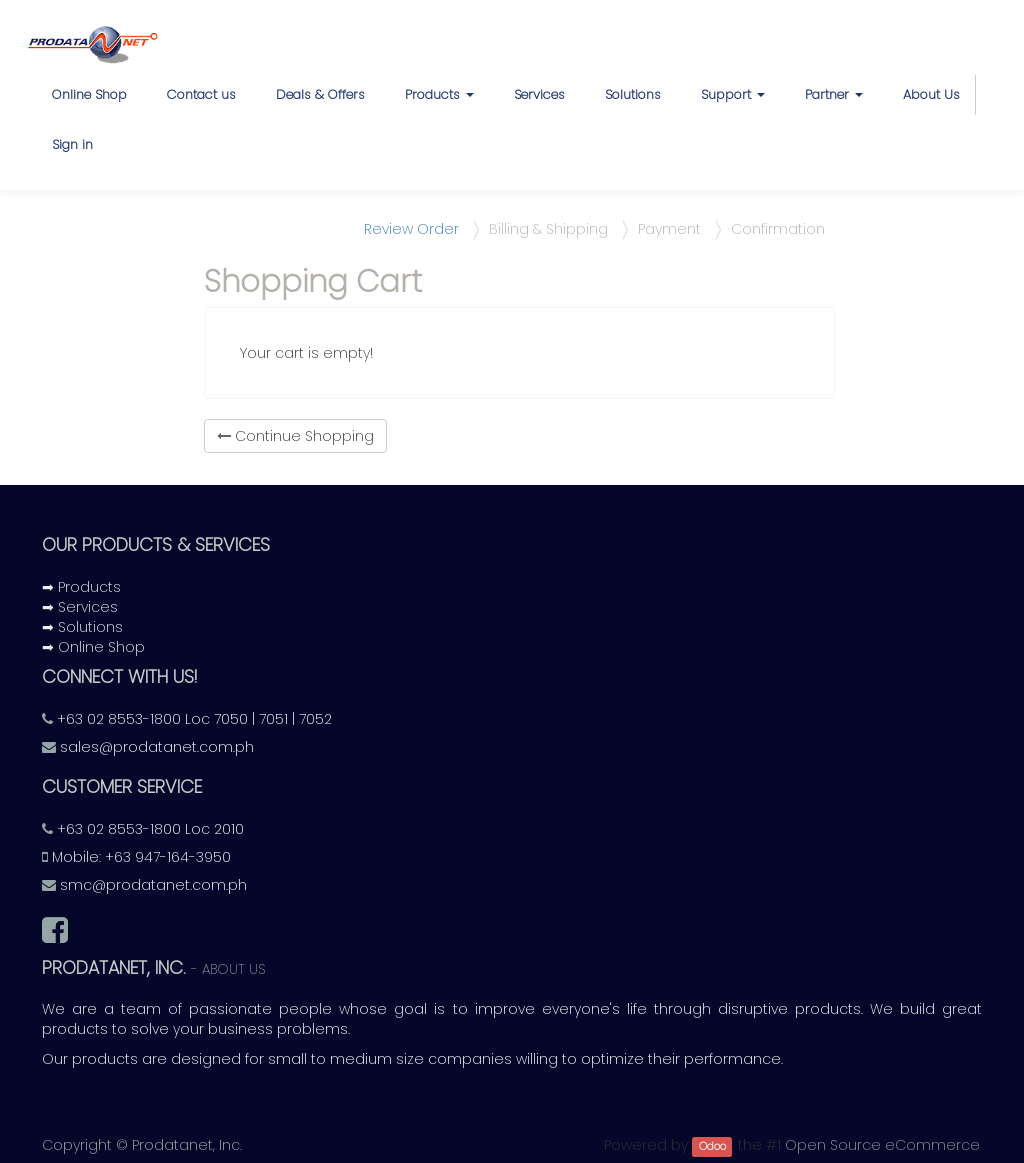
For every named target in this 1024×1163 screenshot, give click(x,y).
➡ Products (81, 587)
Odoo (712, 1146)
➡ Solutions (82, 627)
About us (234, 969)
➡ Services (80, 607)
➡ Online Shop (93, 647)
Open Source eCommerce (882, 1145)
